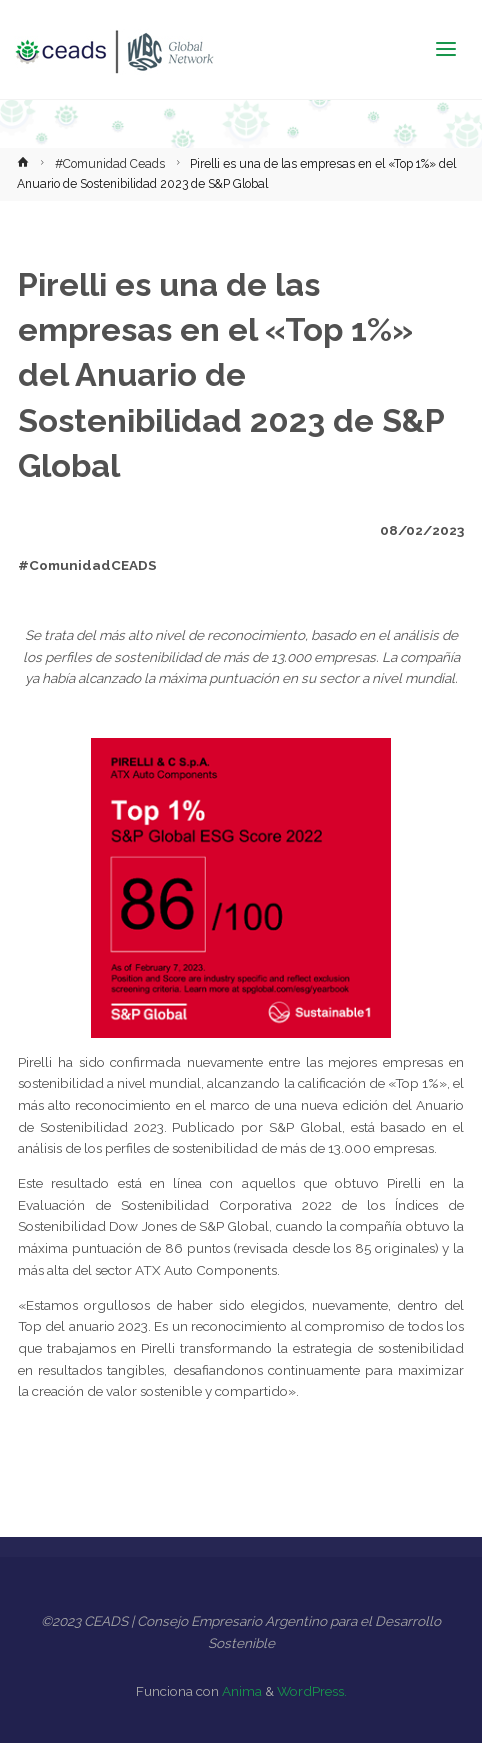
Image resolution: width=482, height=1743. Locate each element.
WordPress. (312, 1691)
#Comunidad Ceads (110, 164)
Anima (240, 1691)
